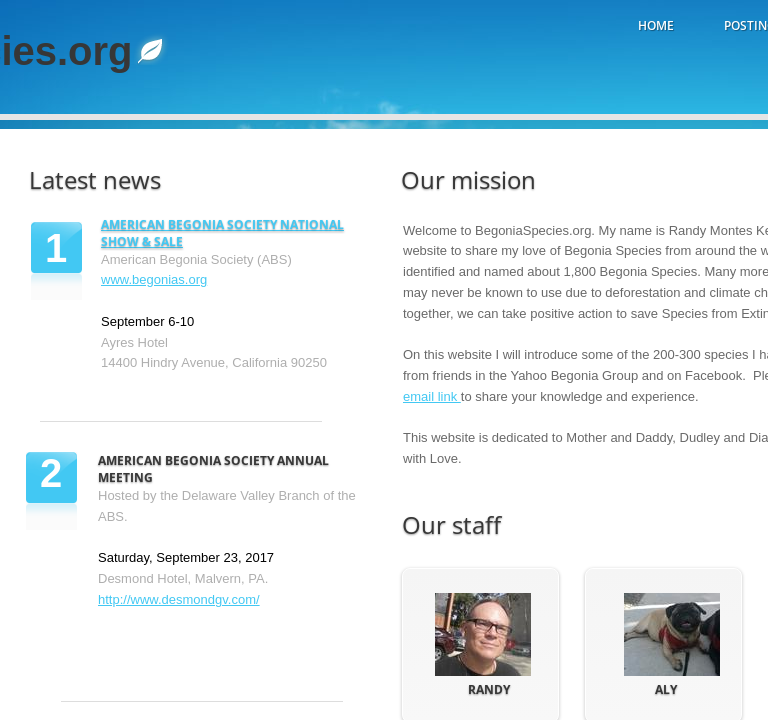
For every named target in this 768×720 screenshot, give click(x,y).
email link (432, 396)
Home (656, 25)
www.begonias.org (154, 279)
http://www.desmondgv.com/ (179, 599)
